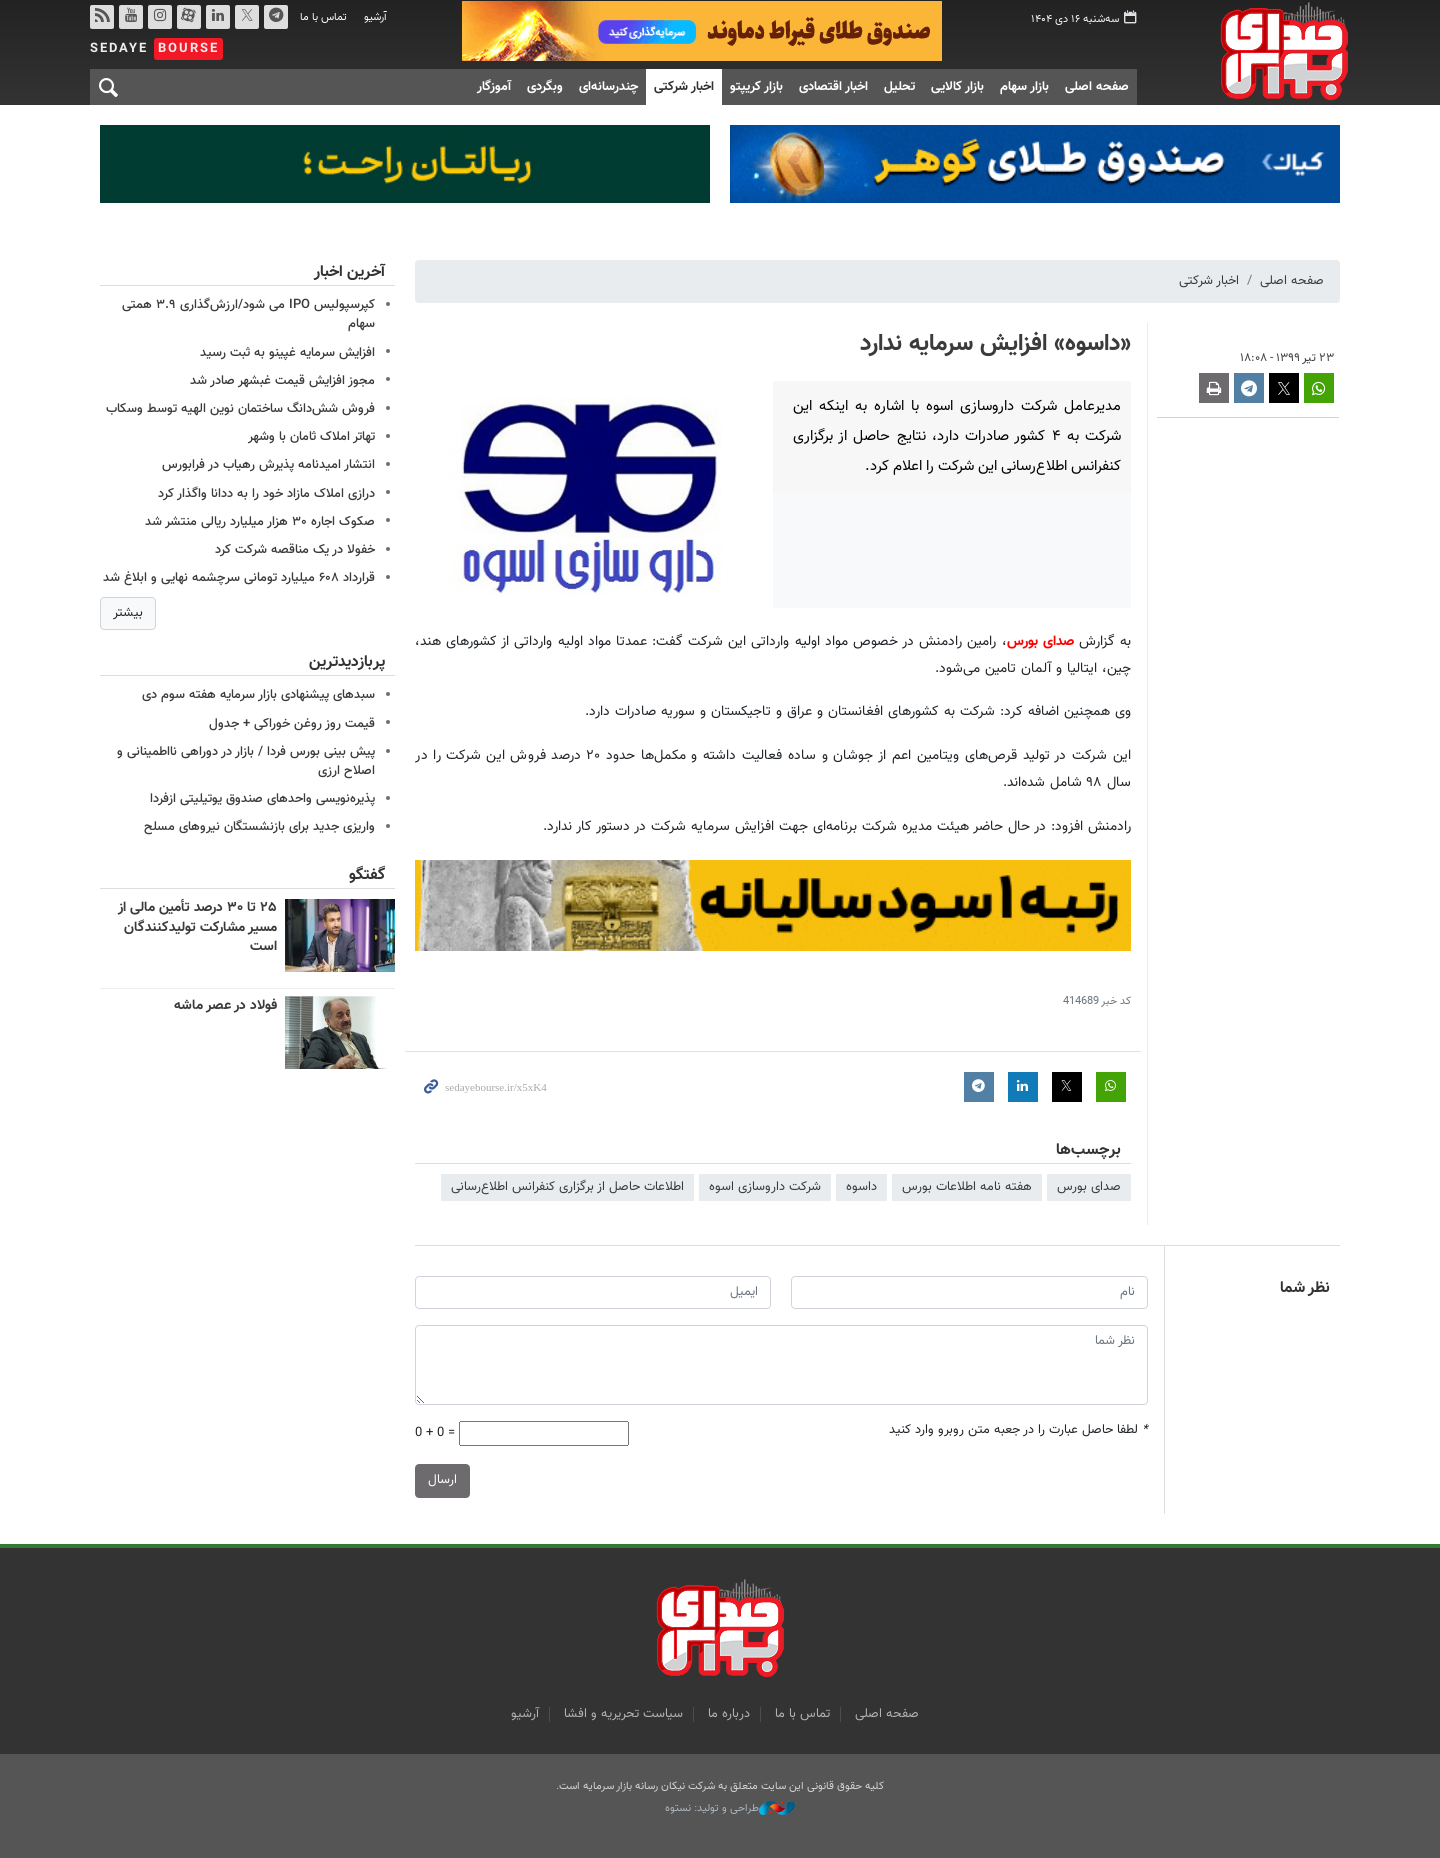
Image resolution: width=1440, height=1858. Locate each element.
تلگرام (276, 17)
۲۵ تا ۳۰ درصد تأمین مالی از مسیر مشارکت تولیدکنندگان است (197, 927)
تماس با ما (323, 17)
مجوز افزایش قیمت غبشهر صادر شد (282, 381)
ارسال (442, 1481)
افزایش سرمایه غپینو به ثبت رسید (287, 353)
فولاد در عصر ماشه (225, 1005)
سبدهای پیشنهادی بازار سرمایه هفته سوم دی (258, 695)
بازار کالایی (957, 87)
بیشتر (128, 613)
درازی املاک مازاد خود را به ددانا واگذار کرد (266, 494)
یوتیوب (131, 17)
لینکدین (218, 17)
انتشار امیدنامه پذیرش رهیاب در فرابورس (268, 465)
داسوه (861, 1187)
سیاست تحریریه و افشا (623, 1714)
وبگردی (545, 87)
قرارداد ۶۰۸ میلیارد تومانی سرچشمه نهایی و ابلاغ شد (239, 578)
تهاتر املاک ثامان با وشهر (311, 437)
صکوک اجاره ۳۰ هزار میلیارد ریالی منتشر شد (260, 522)
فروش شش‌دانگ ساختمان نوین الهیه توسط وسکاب (240, 409)
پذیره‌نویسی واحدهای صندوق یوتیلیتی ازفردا (262, 799)
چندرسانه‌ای (608, 87)
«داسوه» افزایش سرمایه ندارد (995, 344)
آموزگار (494, 87)
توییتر (247, 17)
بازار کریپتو (756, 87)
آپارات (189, 17)
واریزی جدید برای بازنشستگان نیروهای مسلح (259, 827)
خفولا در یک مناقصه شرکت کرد (295, 550)
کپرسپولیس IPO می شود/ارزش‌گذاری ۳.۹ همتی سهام (248, 314)
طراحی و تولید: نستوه (730, 1809)
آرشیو (375, 17)
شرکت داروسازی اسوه (765, 1187)
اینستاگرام (160, 17)
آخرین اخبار (349, 272)
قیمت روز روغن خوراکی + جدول (292, 724)
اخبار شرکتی (684, 87)
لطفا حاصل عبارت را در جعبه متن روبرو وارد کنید (1018, 1430)
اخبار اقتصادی (833, 87)
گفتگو (367, 875)
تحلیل (899, 87)
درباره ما (729, 1714)
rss (102, 17)
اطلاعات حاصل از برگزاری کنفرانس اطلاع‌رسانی (567, 1187)
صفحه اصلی (1097, 87)
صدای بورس (1253, 51)
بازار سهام (1024, 87)
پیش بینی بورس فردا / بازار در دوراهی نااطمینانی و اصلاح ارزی (246, 761)
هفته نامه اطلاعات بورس (967, 1187)
